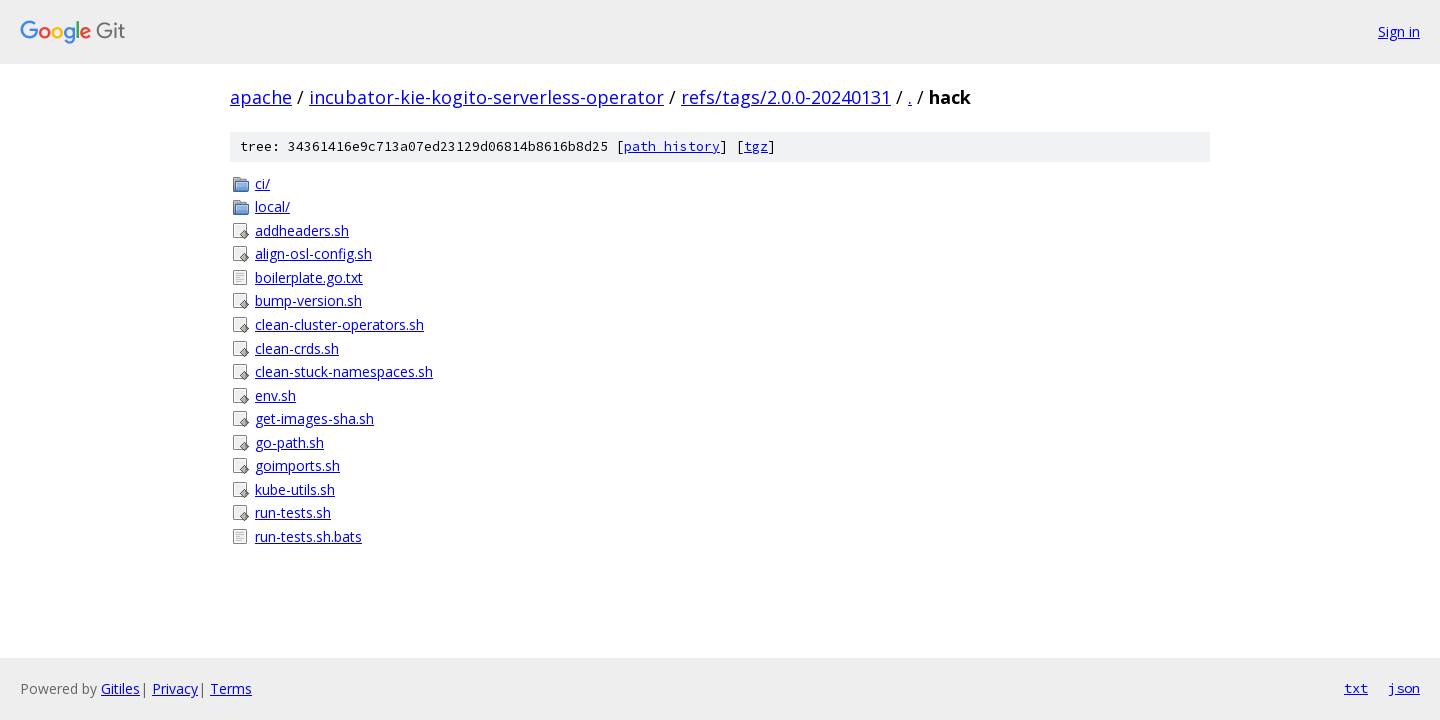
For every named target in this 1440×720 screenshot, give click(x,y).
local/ (272, 206)
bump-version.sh (308, 300)
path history (672, 146)
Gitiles (120, 688)
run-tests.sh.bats (308, 536)
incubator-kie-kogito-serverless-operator (486, 97)
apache (261, 97)
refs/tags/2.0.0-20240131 (786, 97)
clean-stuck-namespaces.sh (344, 371)
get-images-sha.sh (314, 418)
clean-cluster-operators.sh (339, 324)
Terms (231, 688)
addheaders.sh (302, 230)
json (1404, 688)
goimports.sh (297, 465)
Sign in (1399, 31)
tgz (756, 146)
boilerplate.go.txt (309, 277)
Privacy (175, 688)
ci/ (262, 183)
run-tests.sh (293, 512)
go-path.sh (289, 442)
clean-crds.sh (297, 348)
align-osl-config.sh (313, 253)
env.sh (275, 395)
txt (1356, 688)
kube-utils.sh (295, 489)
